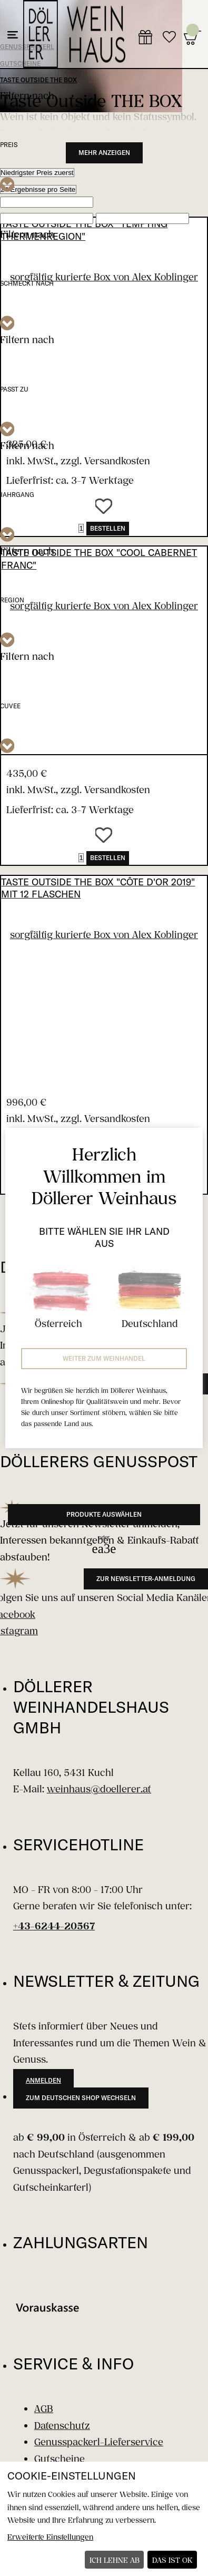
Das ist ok (172, 2559)
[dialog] (104, 2519)
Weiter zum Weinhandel (104, 1358)
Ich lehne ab (115, 2559)
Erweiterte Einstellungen (50, 2536)
